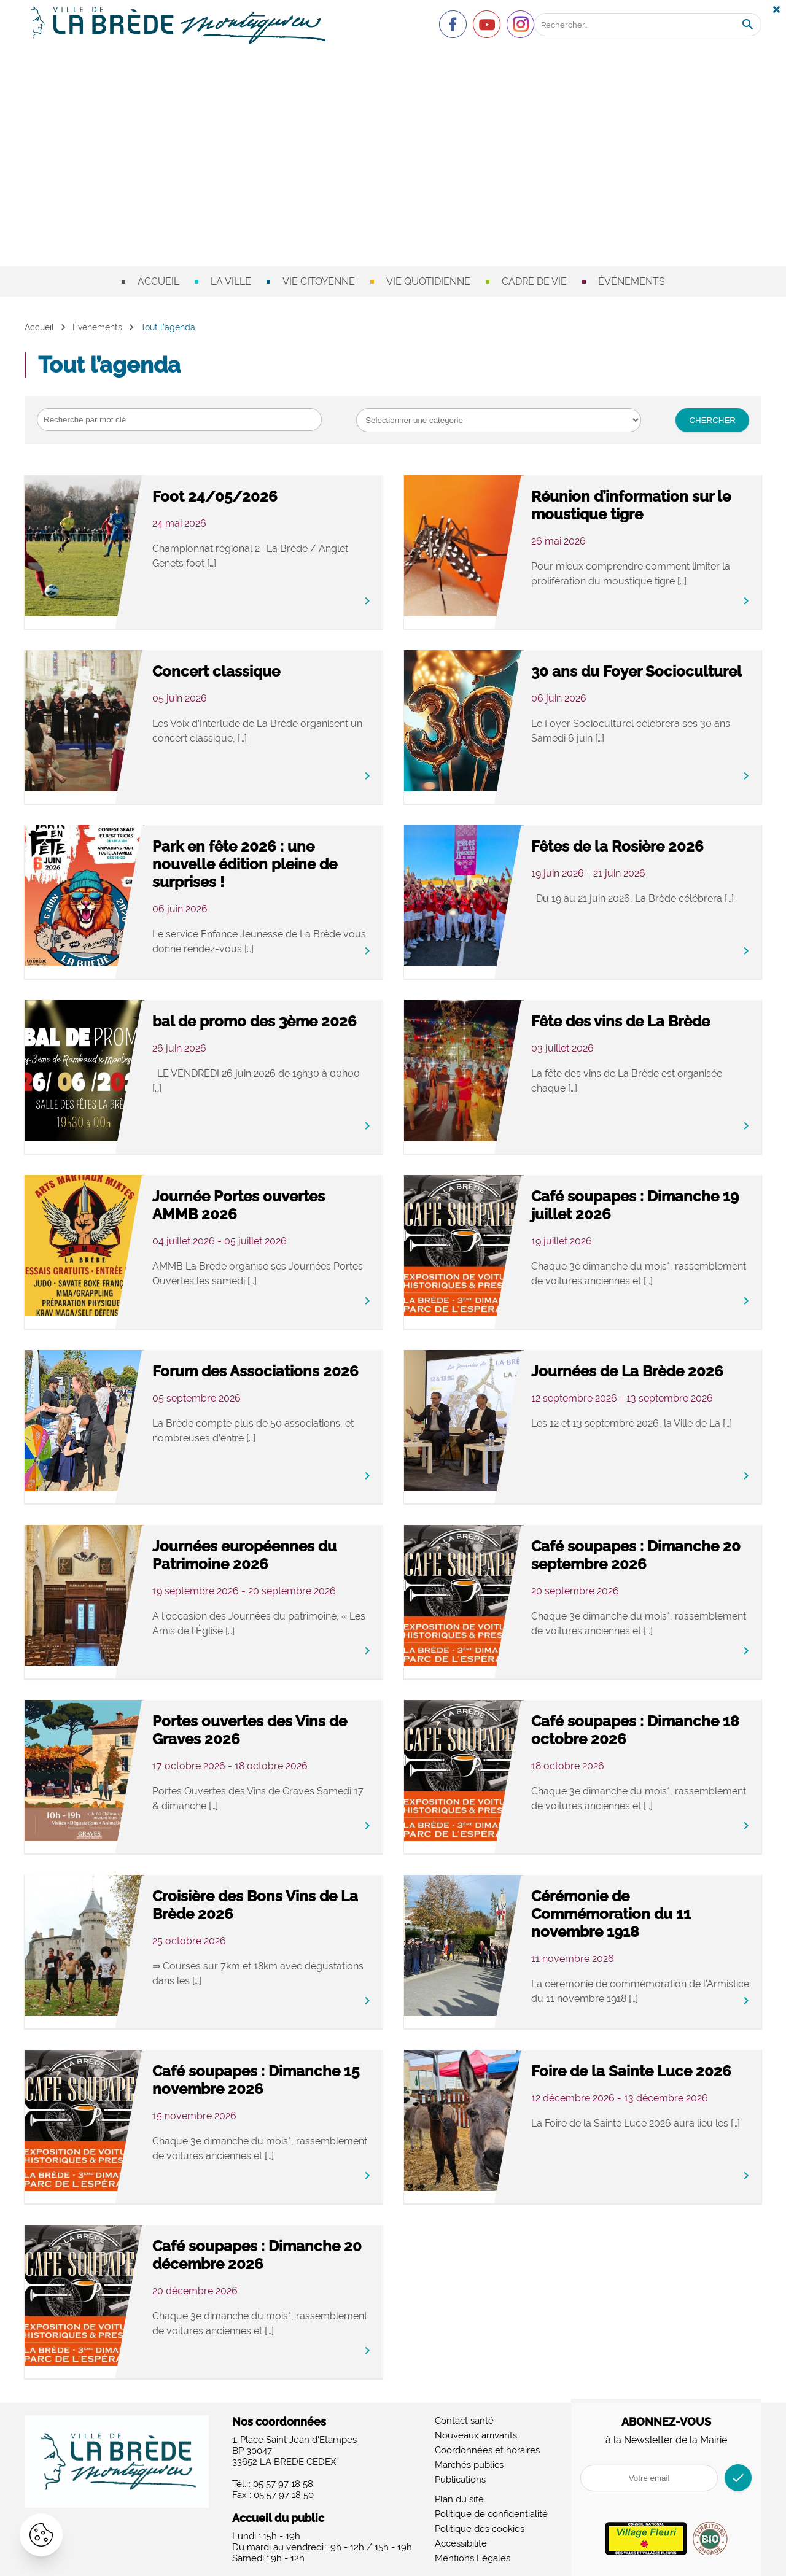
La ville (231, 281)
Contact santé (464, 2420)
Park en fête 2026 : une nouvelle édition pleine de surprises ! (244, 864)
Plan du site (459, 2499)
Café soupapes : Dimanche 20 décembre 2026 (257, 2255)
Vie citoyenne (318, 281)
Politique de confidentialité (491, 2514)
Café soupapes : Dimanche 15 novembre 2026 (255, 2080)
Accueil (158, 281)
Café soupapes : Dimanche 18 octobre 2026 (635, 1730)
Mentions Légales (472, 2558)
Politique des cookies (479, 2528)
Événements (631, 281)
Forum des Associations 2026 (255, 1371)
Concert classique (216, 671)
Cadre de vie (534, 281)
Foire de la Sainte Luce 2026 (631, 2071)
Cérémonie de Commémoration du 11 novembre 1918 (611, 1914)
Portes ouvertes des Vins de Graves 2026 (249, 1730)
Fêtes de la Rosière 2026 (617, 846)
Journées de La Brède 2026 (627, 1371)
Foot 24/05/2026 (215, 496)
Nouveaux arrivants (476, 2435)
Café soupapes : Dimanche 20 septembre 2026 (636, 1555)
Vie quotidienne (428, 281)
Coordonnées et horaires (487, 2450)
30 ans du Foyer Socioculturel (636, 671)
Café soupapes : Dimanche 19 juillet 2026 (635, 1205)
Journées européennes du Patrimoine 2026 (244, 1555)
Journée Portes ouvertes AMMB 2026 (238, 1205)
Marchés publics (469, 2464)
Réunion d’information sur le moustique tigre (631, 505)
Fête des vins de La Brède (620, 1021)
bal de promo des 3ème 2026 (254, 1021)
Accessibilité (461, 2543)
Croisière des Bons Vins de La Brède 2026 (255, 1905)
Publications (460, 2479)
